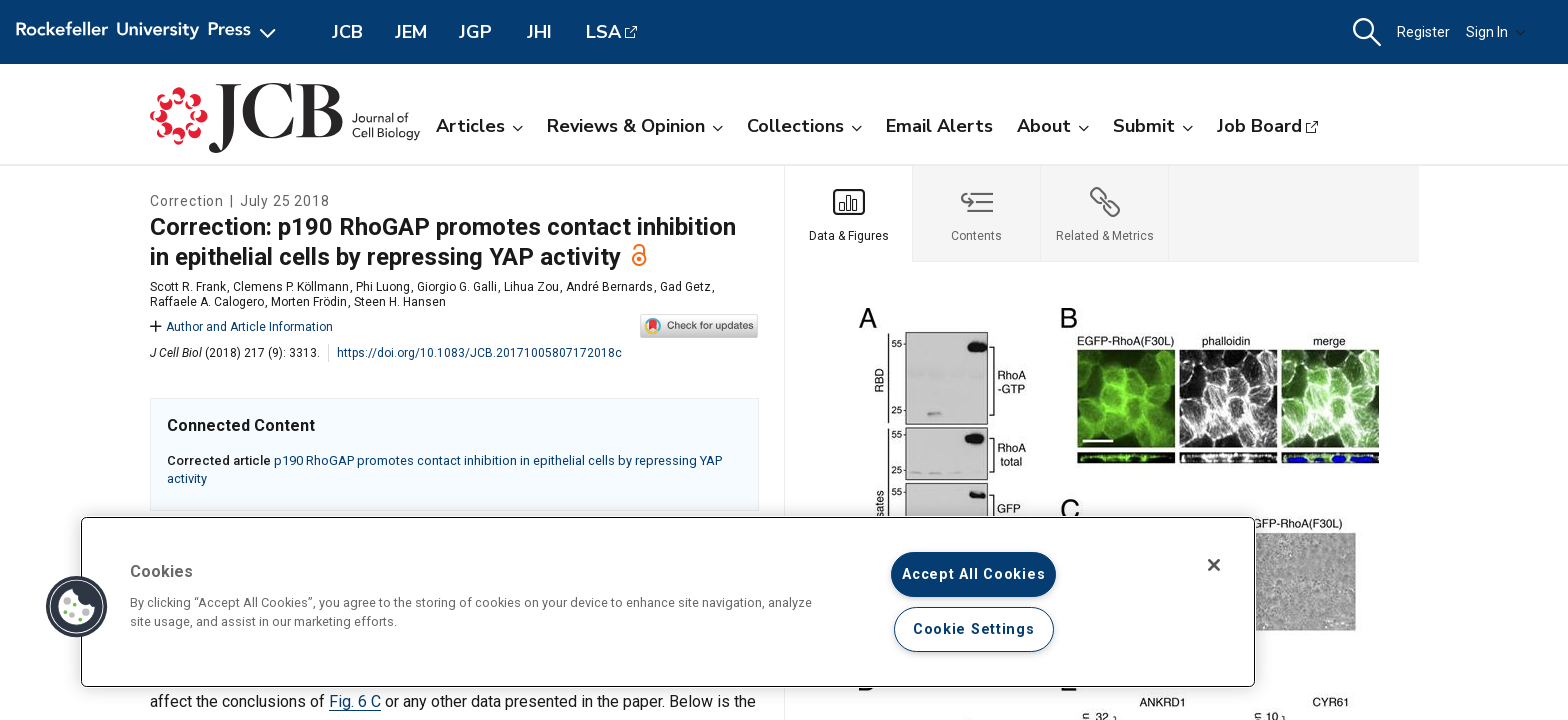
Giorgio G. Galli (457, 287)
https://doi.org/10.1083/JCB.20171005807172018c (479, 353)
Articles (479, 126)
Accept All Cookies (973, 574)
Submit (1153, 126)
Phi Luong (383, 287)
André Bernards (609, 287)
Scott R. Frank (188, 287)
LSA (603, 32)
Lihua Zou (531, 287)
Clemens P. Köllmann (291, 287)
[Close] (1214, 565)
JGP (475, 32)
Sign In (1496, 32)
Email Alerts (939, 126)
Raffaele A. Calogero (207, 302)
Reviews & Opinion (635, 126)
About (1053, 126)
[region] (668, 602)
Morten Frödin (309, 302)
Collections (804, 126)
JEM (411, 32)
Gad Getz (685, 287)
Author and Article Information (241, 327)
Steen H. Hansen (400, 302)
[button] (1367, 32)
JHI (539, 32)
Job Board (1259, 126)
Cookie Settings (974, 629)
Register (1423, 32)
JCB (347, 32)
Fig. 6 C (355, 701)
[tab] (849, 214)
